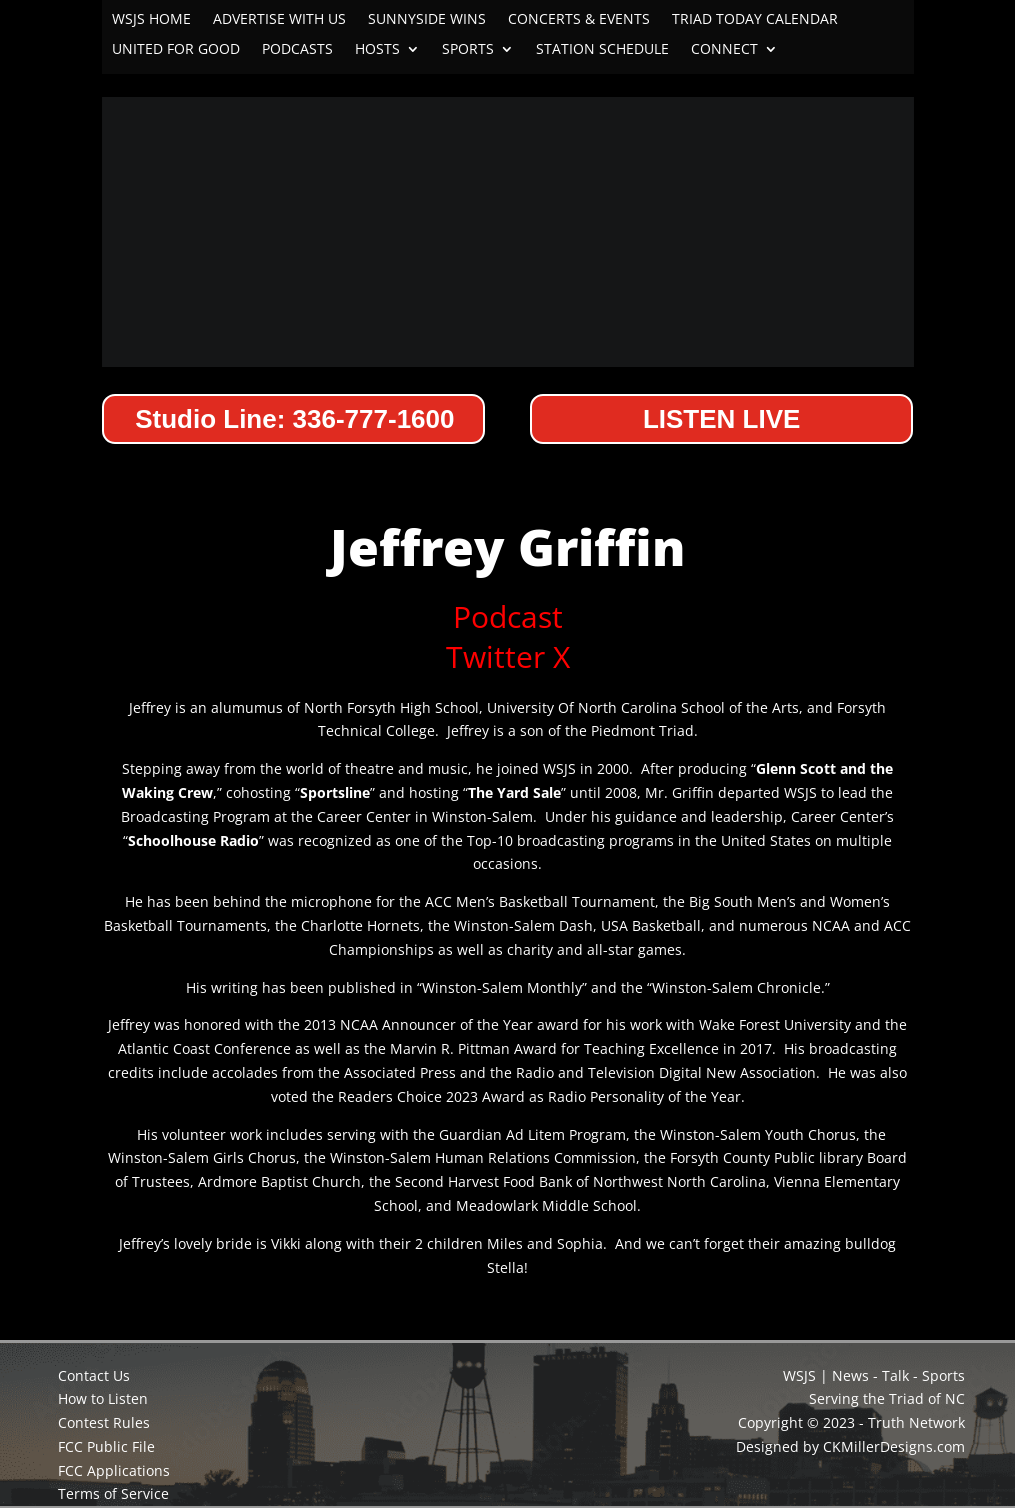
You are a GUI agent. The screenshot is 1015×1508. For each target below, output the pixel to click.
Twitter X (508, 656)
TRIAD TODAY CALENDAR (755, 20)
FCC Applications (114, 1470)
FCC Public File (106, 1446)
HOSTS (377, 50)
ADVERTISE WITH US (279, 20)
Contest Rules (104, 1422)
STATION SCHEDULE (602, 50)
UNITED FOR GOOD (176, 50)
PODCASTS (297, 50)
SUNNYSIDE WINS (427, 20)
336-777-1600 (374, 419)
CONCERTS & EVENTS (579, 20)
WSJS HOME (151, 20)
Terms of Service (113, 1493)
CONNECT (724, 50)
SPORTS (468, 50)
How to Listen (103, 1398)
